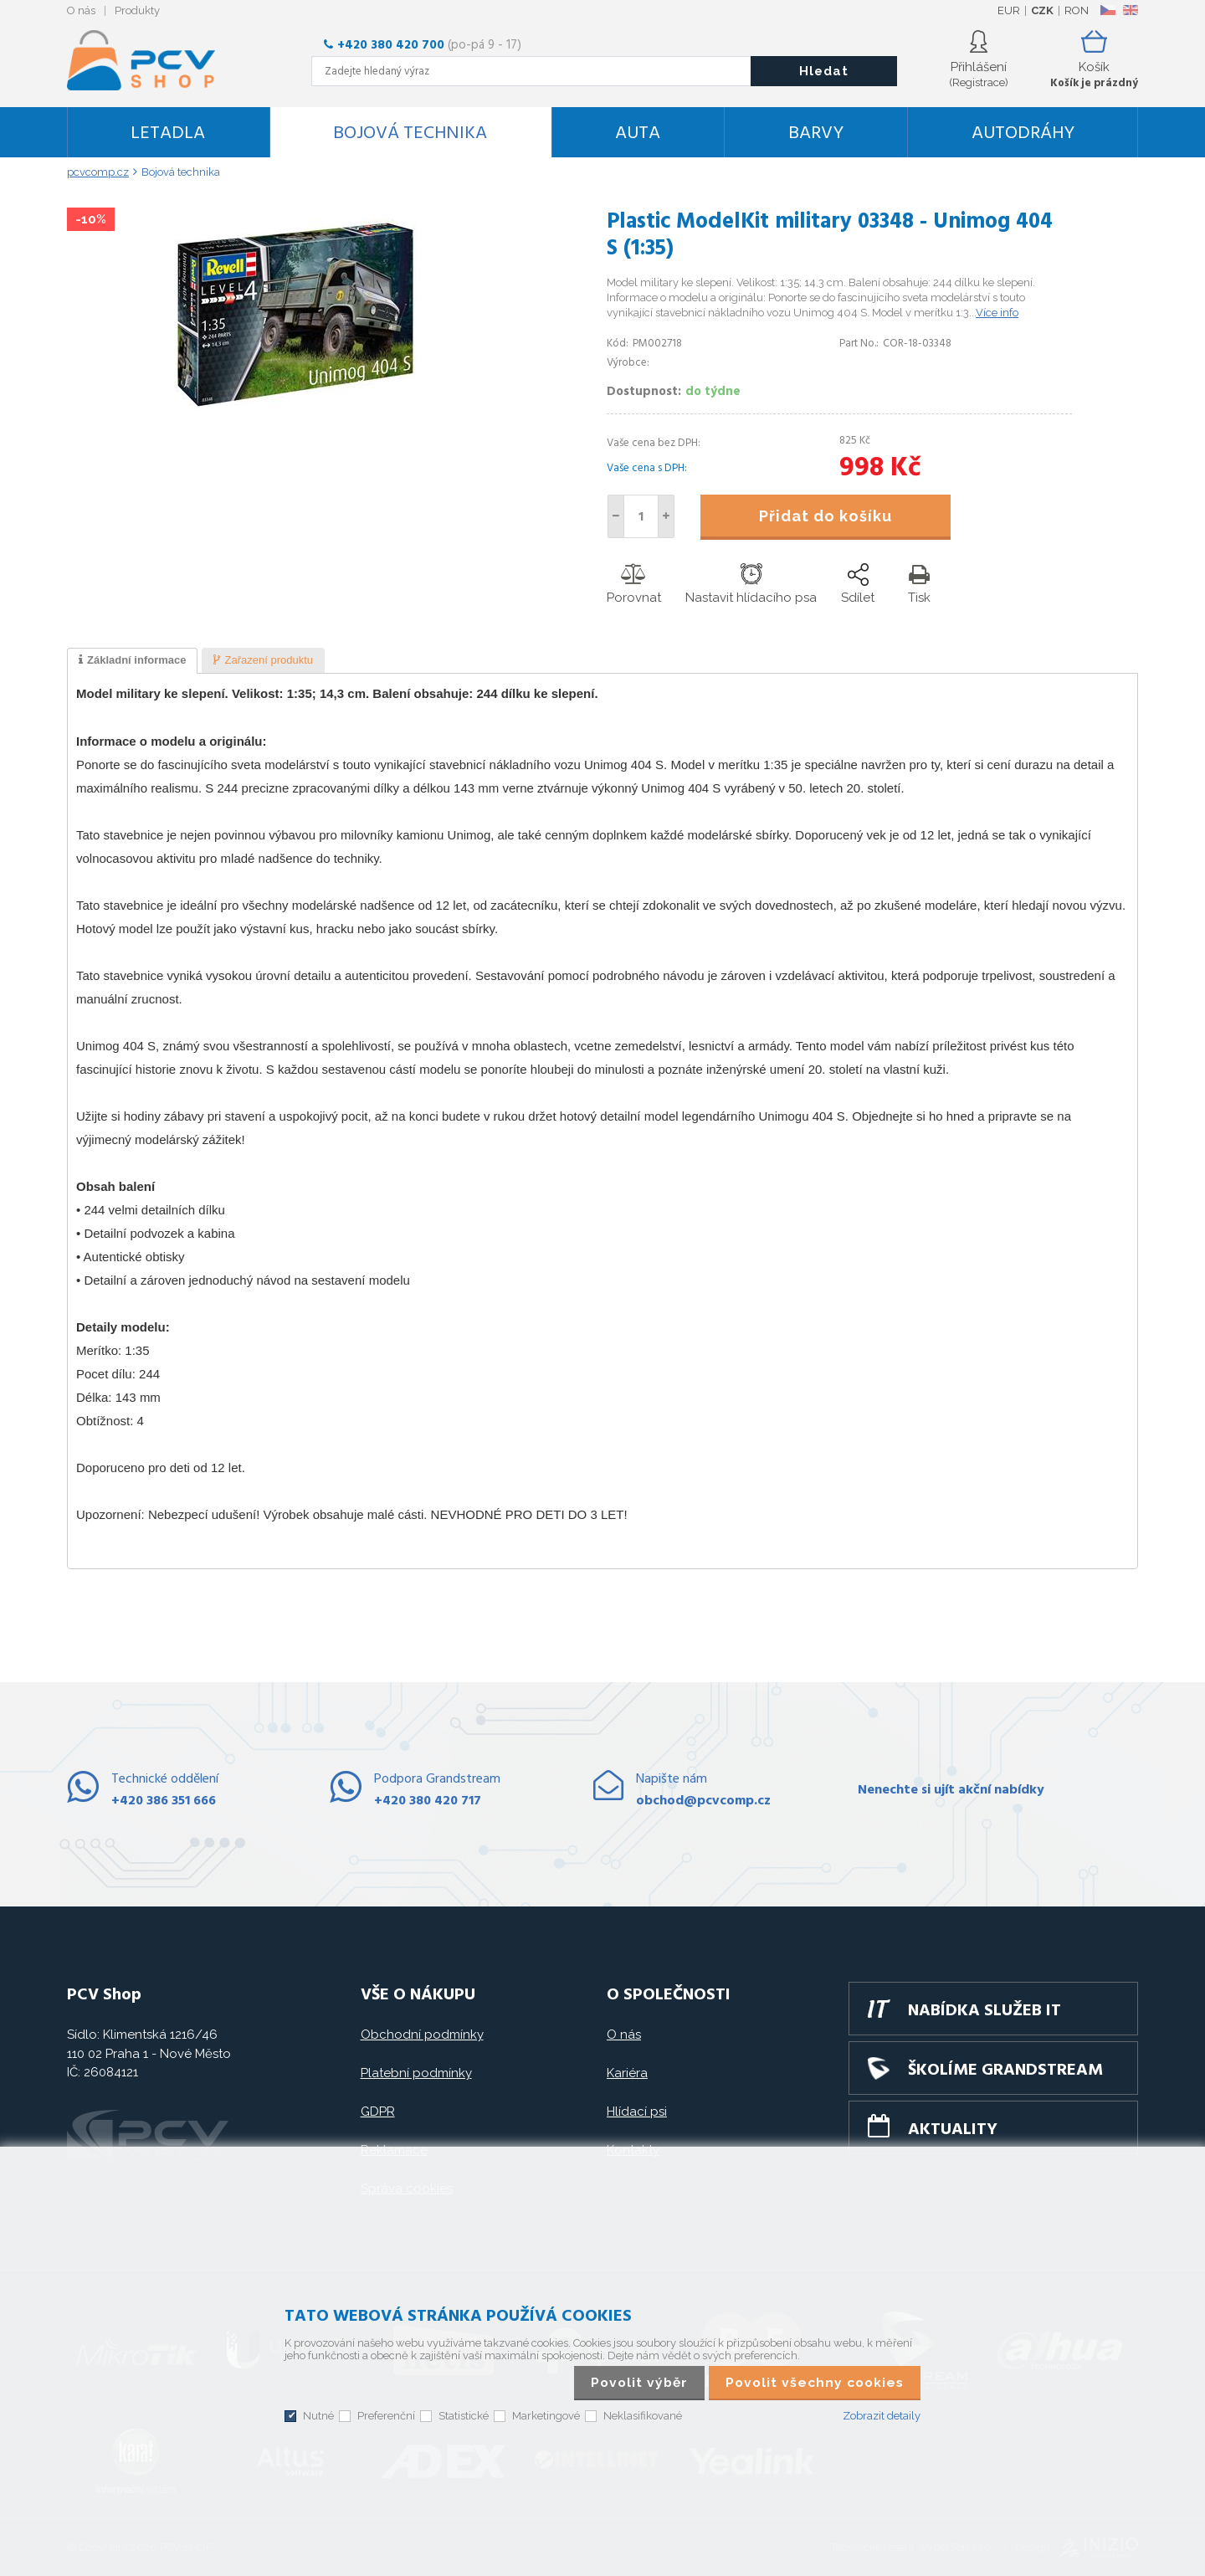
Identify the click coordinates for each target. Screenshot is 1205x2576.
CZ (1107, 10)
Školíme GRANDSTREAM (1005, 2070)
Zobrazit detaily (881, 2415)
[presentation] (132, 661)
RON (1076, 10)
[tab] (132, 661)
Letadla (168, 133)
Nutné (318, 2415)
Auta (637, 133)
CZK (1042, 10)
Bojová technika (410, 133)
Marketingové (546, 2415)
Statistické (463, 2415)
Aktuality (952, 2130)
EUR (1008, 10)
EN (1130, 10)
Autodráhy (1023, 133)
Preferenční (386, 2415)
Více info (997, 312)
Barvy (816, 133)
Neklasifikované (642, 2415)
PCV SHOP (163, 60)
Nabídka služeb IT (984, 2011)
